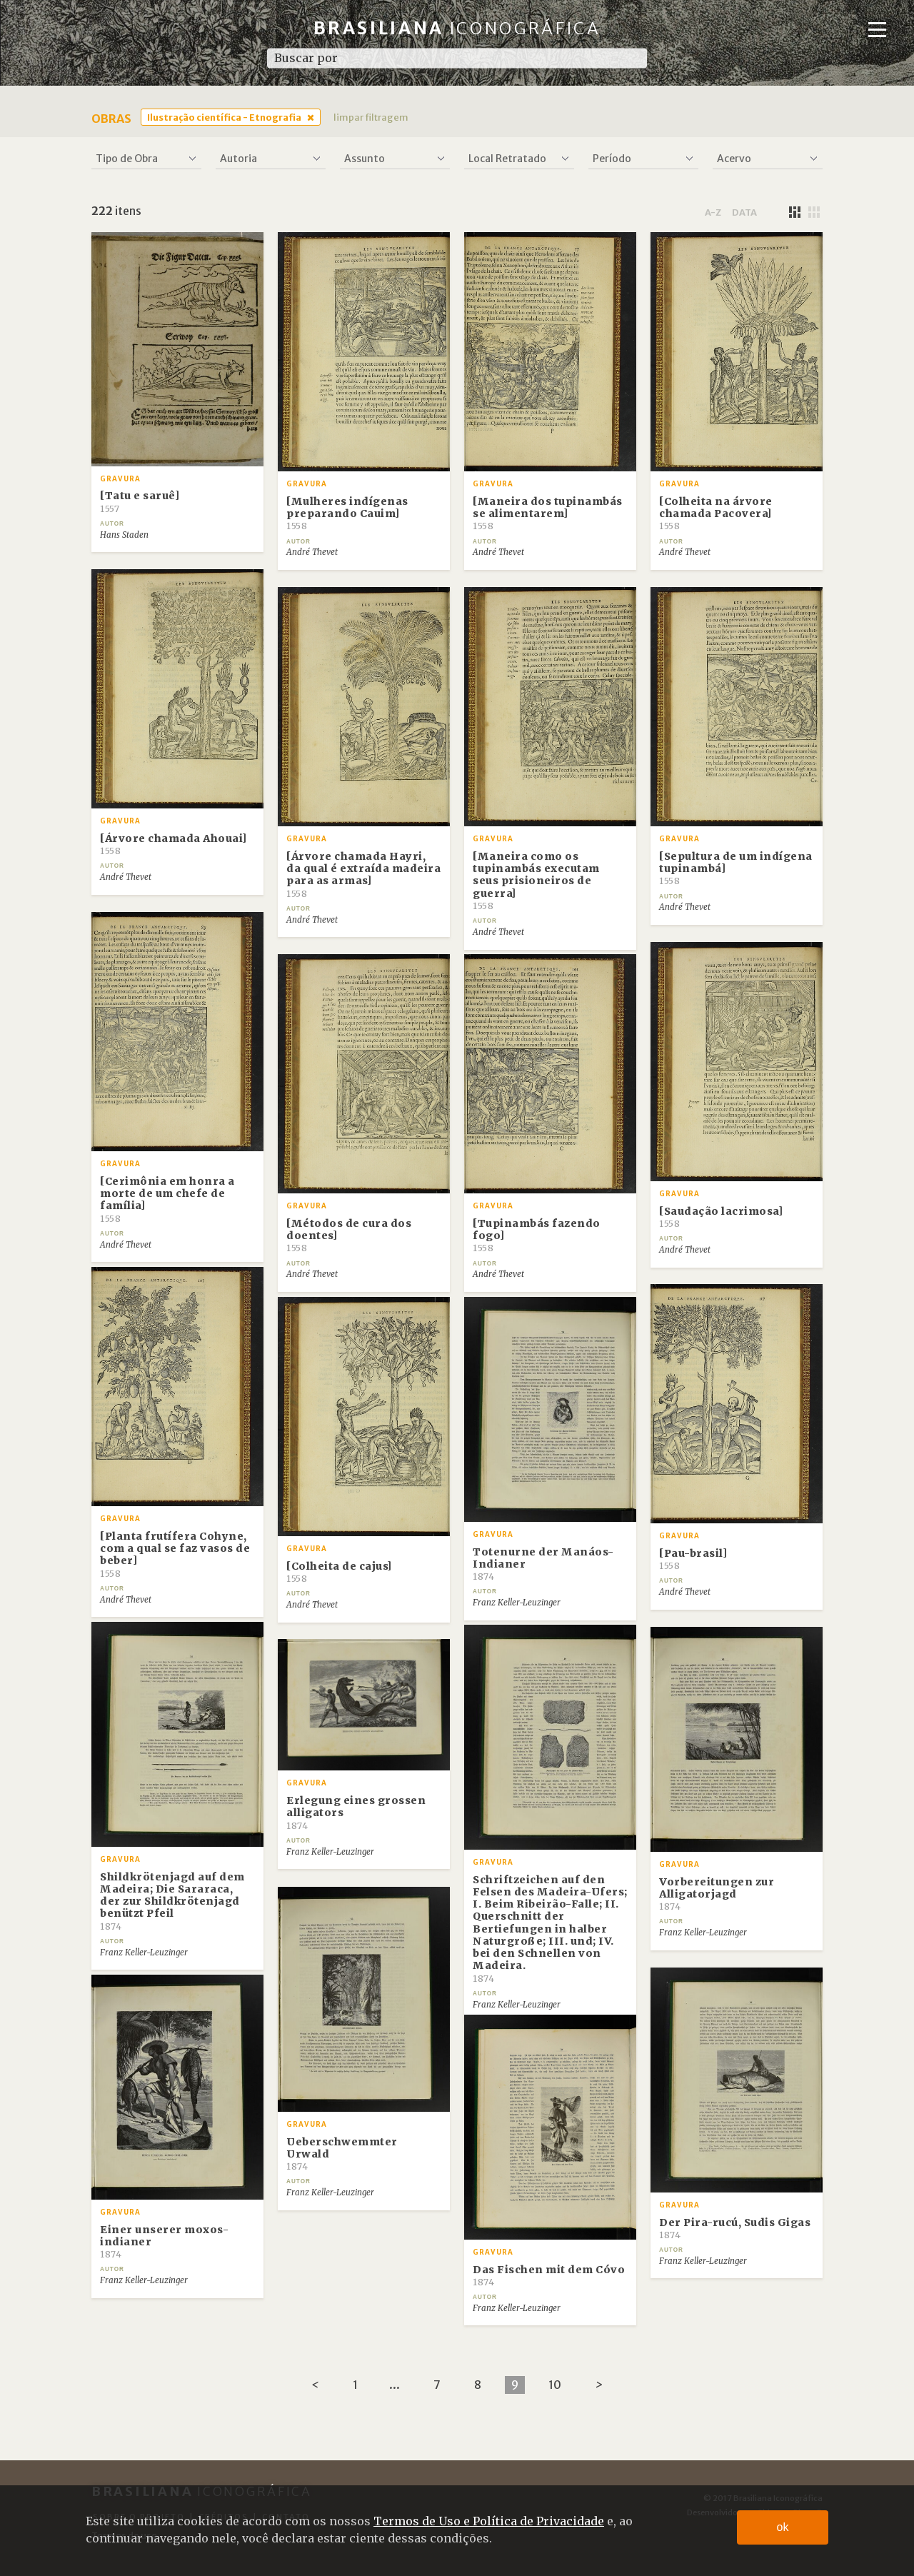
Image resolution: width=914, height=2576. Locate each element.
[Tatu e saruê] (139, 501)
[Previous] (315, 2385)
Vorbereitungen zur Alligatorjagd (716, 1894)
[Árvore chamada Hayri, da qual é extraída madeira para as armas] (363, 874)
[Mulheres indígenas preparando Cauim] (347, 513)
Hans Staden (124, 535)
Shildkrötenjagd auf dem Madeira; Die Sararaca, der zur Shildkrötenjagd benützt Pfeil (172, 1901)
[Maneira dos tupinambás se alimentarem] (548, 513)
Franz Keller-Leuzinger (517, 1603)
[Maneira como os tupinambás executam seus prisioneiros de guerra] (536, 880)
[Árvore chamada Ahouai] (173, 844)
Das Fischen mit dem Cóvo (549, 2275)
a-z (713, 212)
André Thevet (312, 552)
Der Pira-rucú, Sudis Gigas (734, 2228)
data (744, 212)
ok (783, 2527)
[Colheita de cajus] (339, 1572)
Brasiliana (457, 28)
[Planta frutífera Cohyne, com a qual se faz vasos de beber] (175, 1554)
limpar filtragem (370, 117)
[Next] (598, 2385)
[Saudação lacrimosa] (721, 1217)
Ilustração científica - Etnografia (224, 117)
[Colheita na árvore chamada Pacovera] (716, 513)
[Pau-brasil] (693, 1559)
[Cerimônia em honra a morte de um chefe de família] (167, 1199)
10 (554, 2384)
